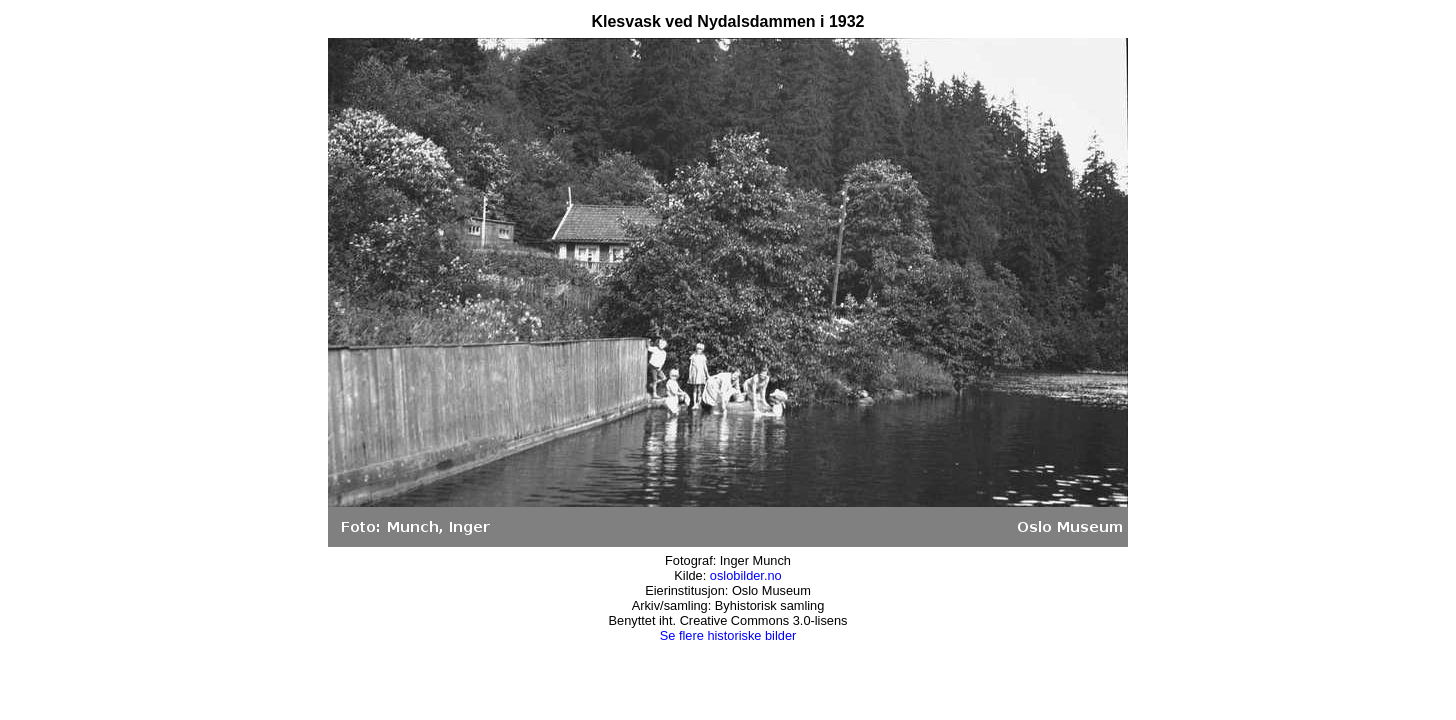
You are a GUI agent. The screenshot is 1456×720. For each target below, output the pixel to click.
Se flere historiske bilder (728, 635)
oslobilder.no (746, 575)
